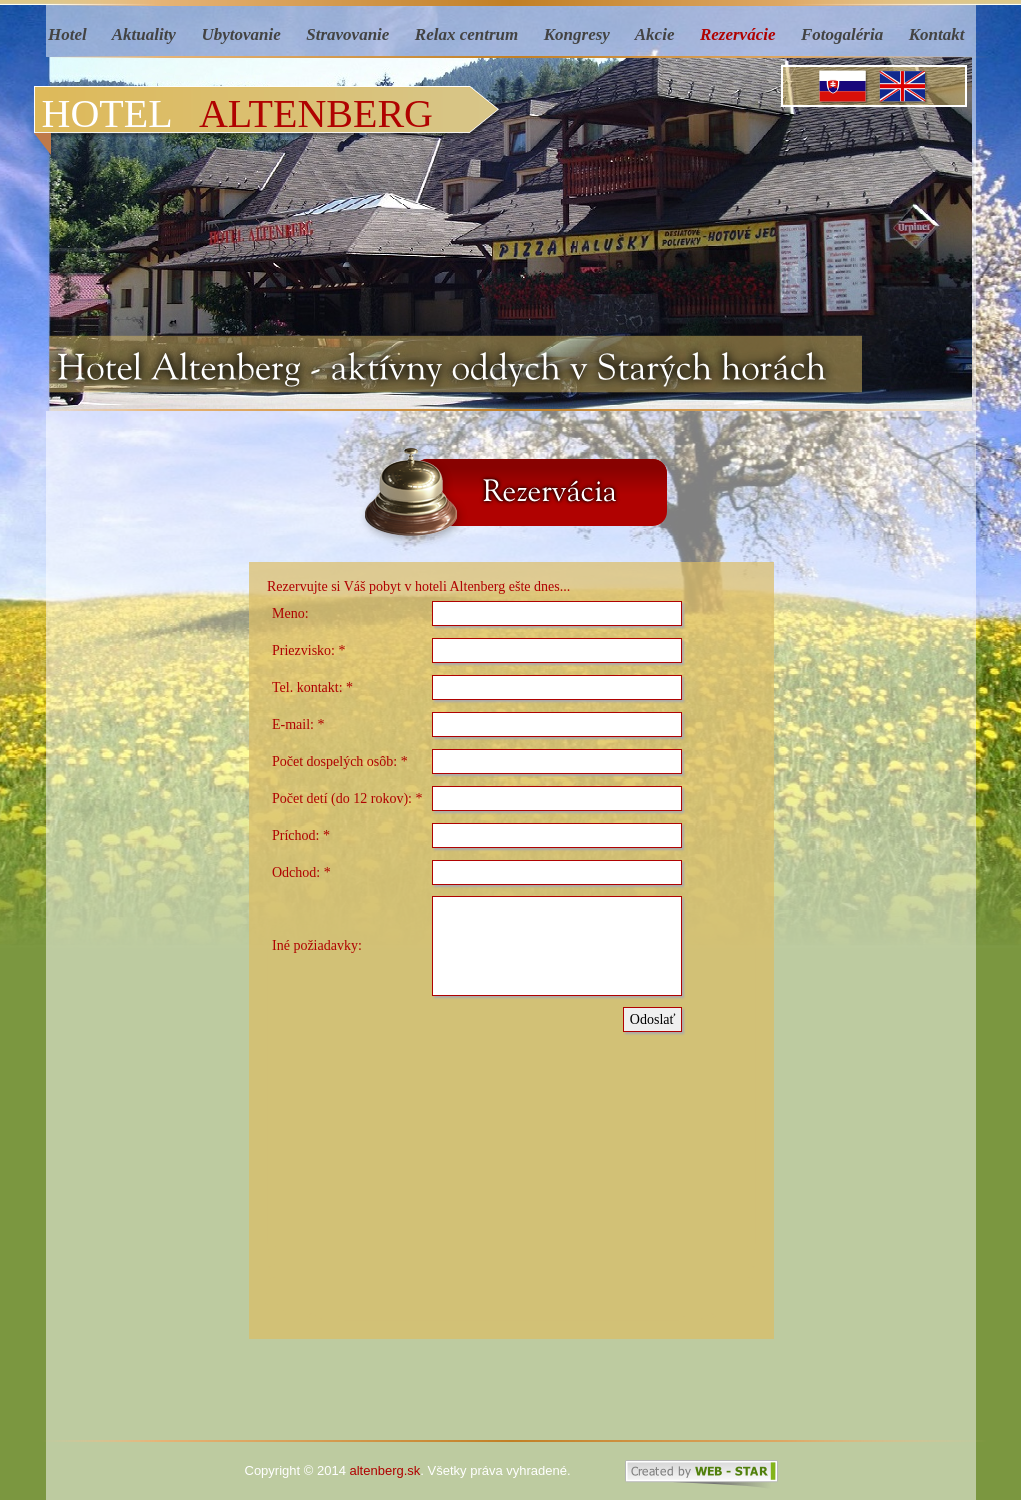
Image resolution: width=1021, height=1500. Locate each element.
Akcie (655, 34)
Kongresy (577, 34)
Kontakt (939, 34)
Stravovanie (347, 34)
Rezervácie (738, 34)
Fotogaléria (842, 34)
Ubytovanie (240, 34)
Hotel (69, 34)
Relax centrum (466, 34)
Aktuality (144, 34)
